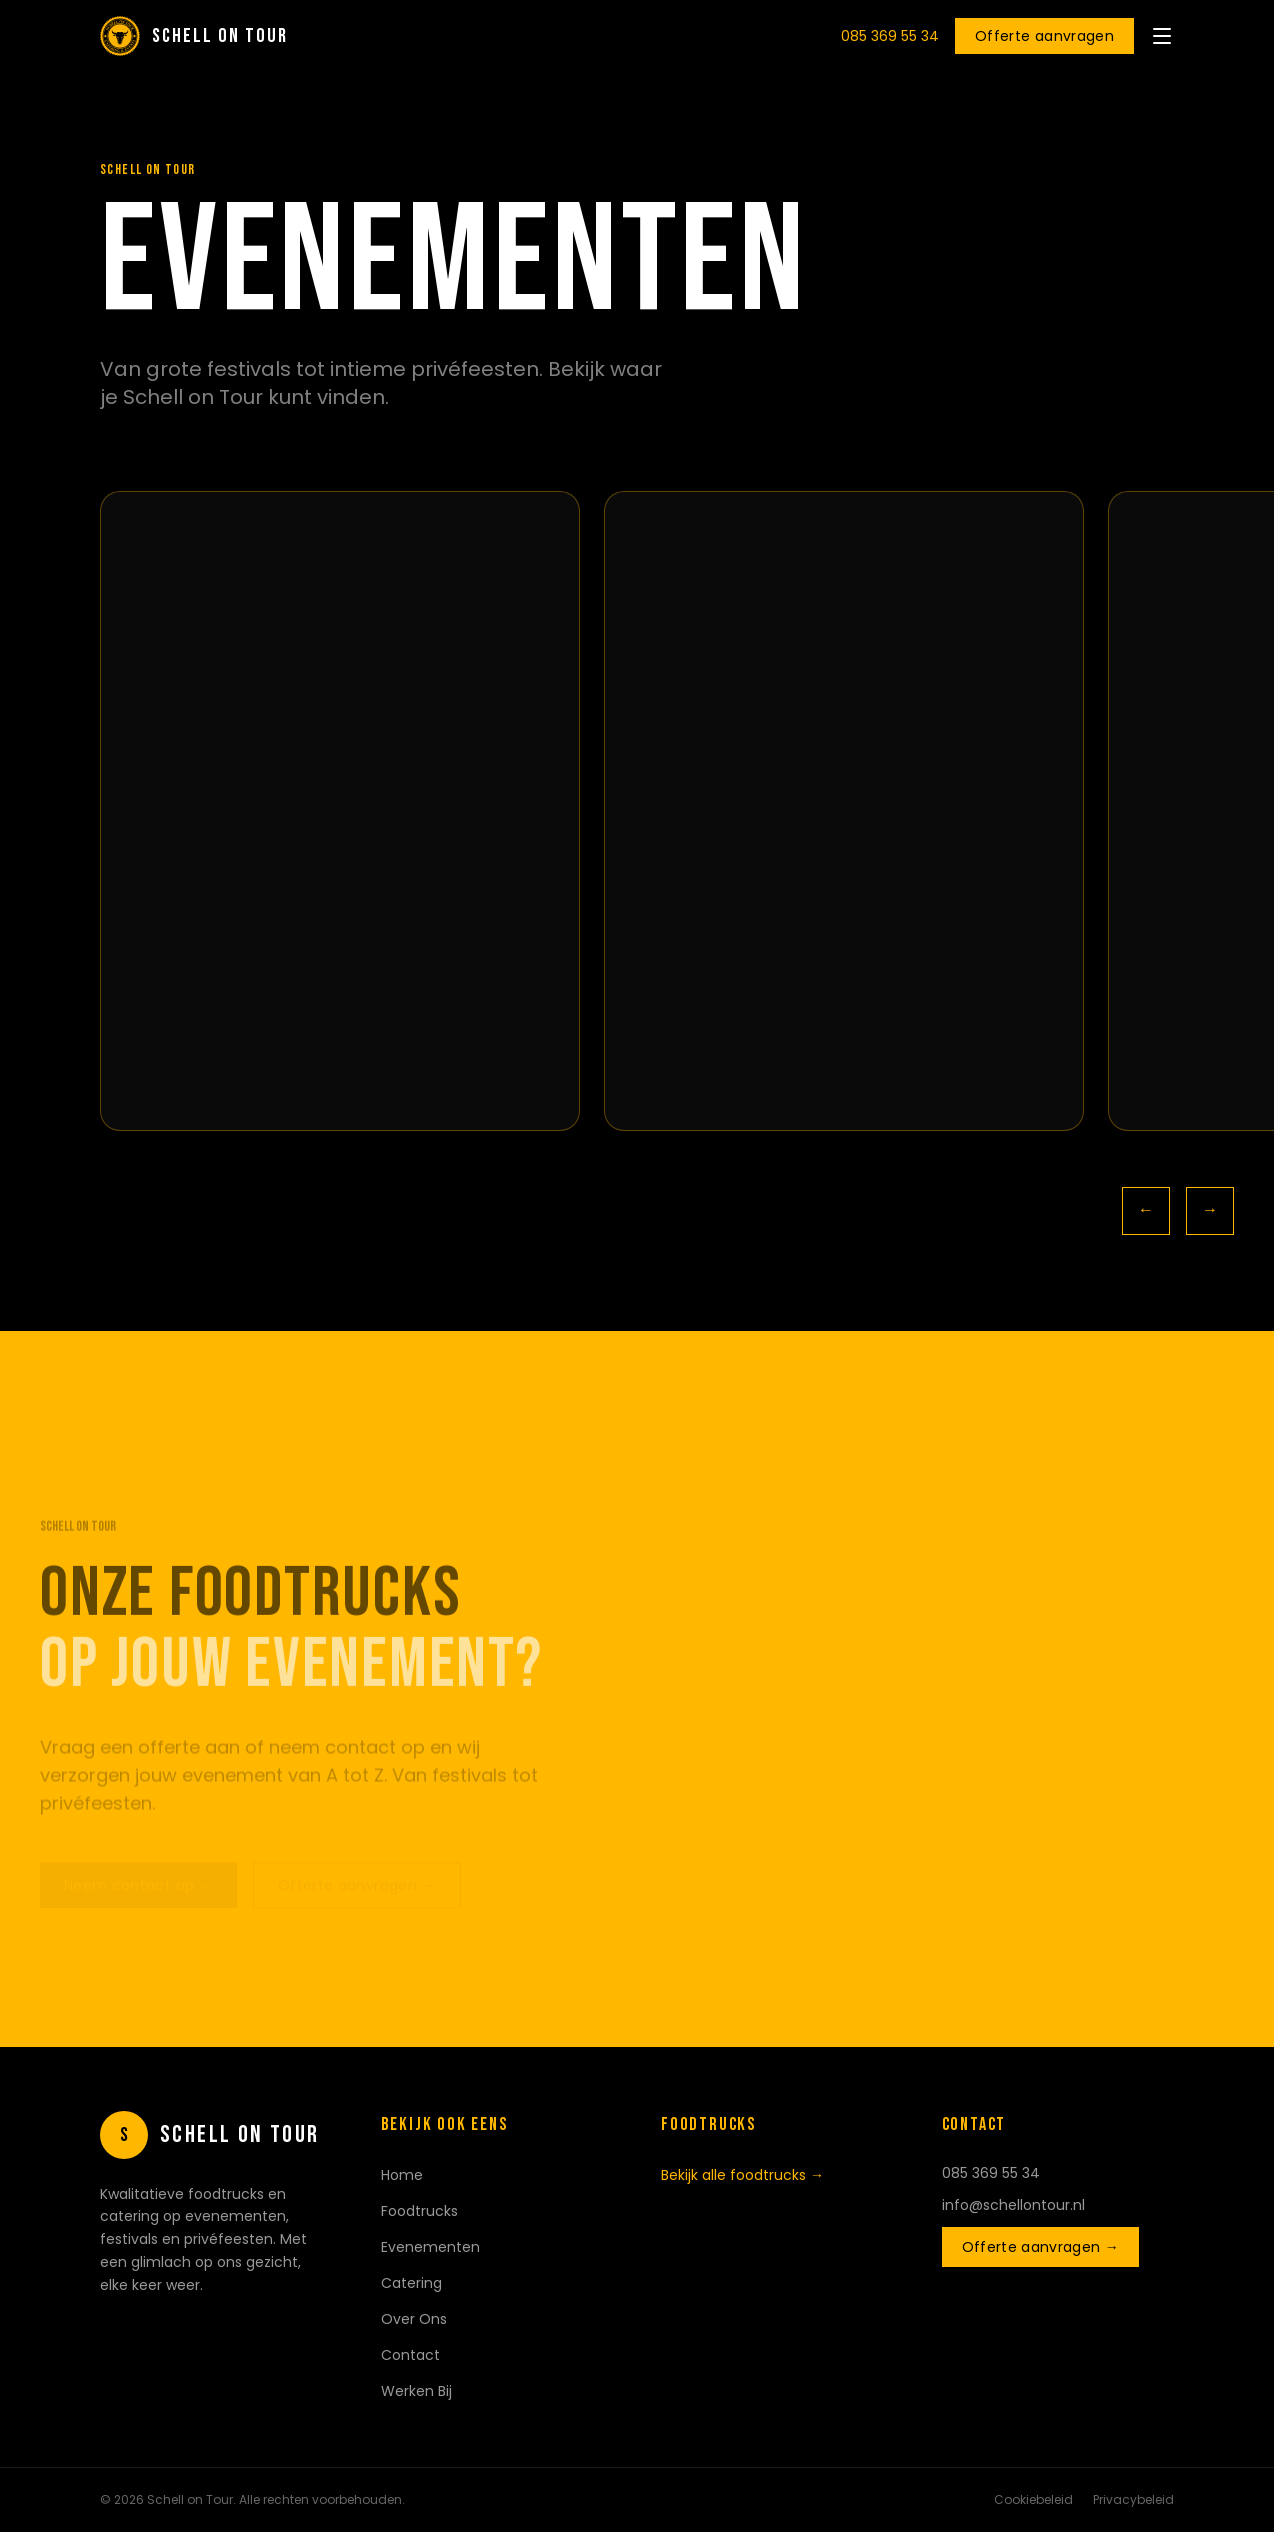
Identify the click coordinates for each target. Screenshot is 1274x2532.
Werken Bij (416, 2391)
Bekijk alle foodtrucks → (742, 2175)
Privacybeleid (1133, 2500)
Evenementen (430, 2247)
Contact (410, 2355)
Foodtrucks (419, 2211)
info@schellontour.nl (1013, 2205)
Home (402, 2175)
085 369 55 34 (890, 36)
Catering (411, 2283)
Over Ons (414, 2319)
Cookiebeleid (1033, 2500)
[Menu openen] (1162, 36)
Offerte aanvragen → (1041, 2247)
